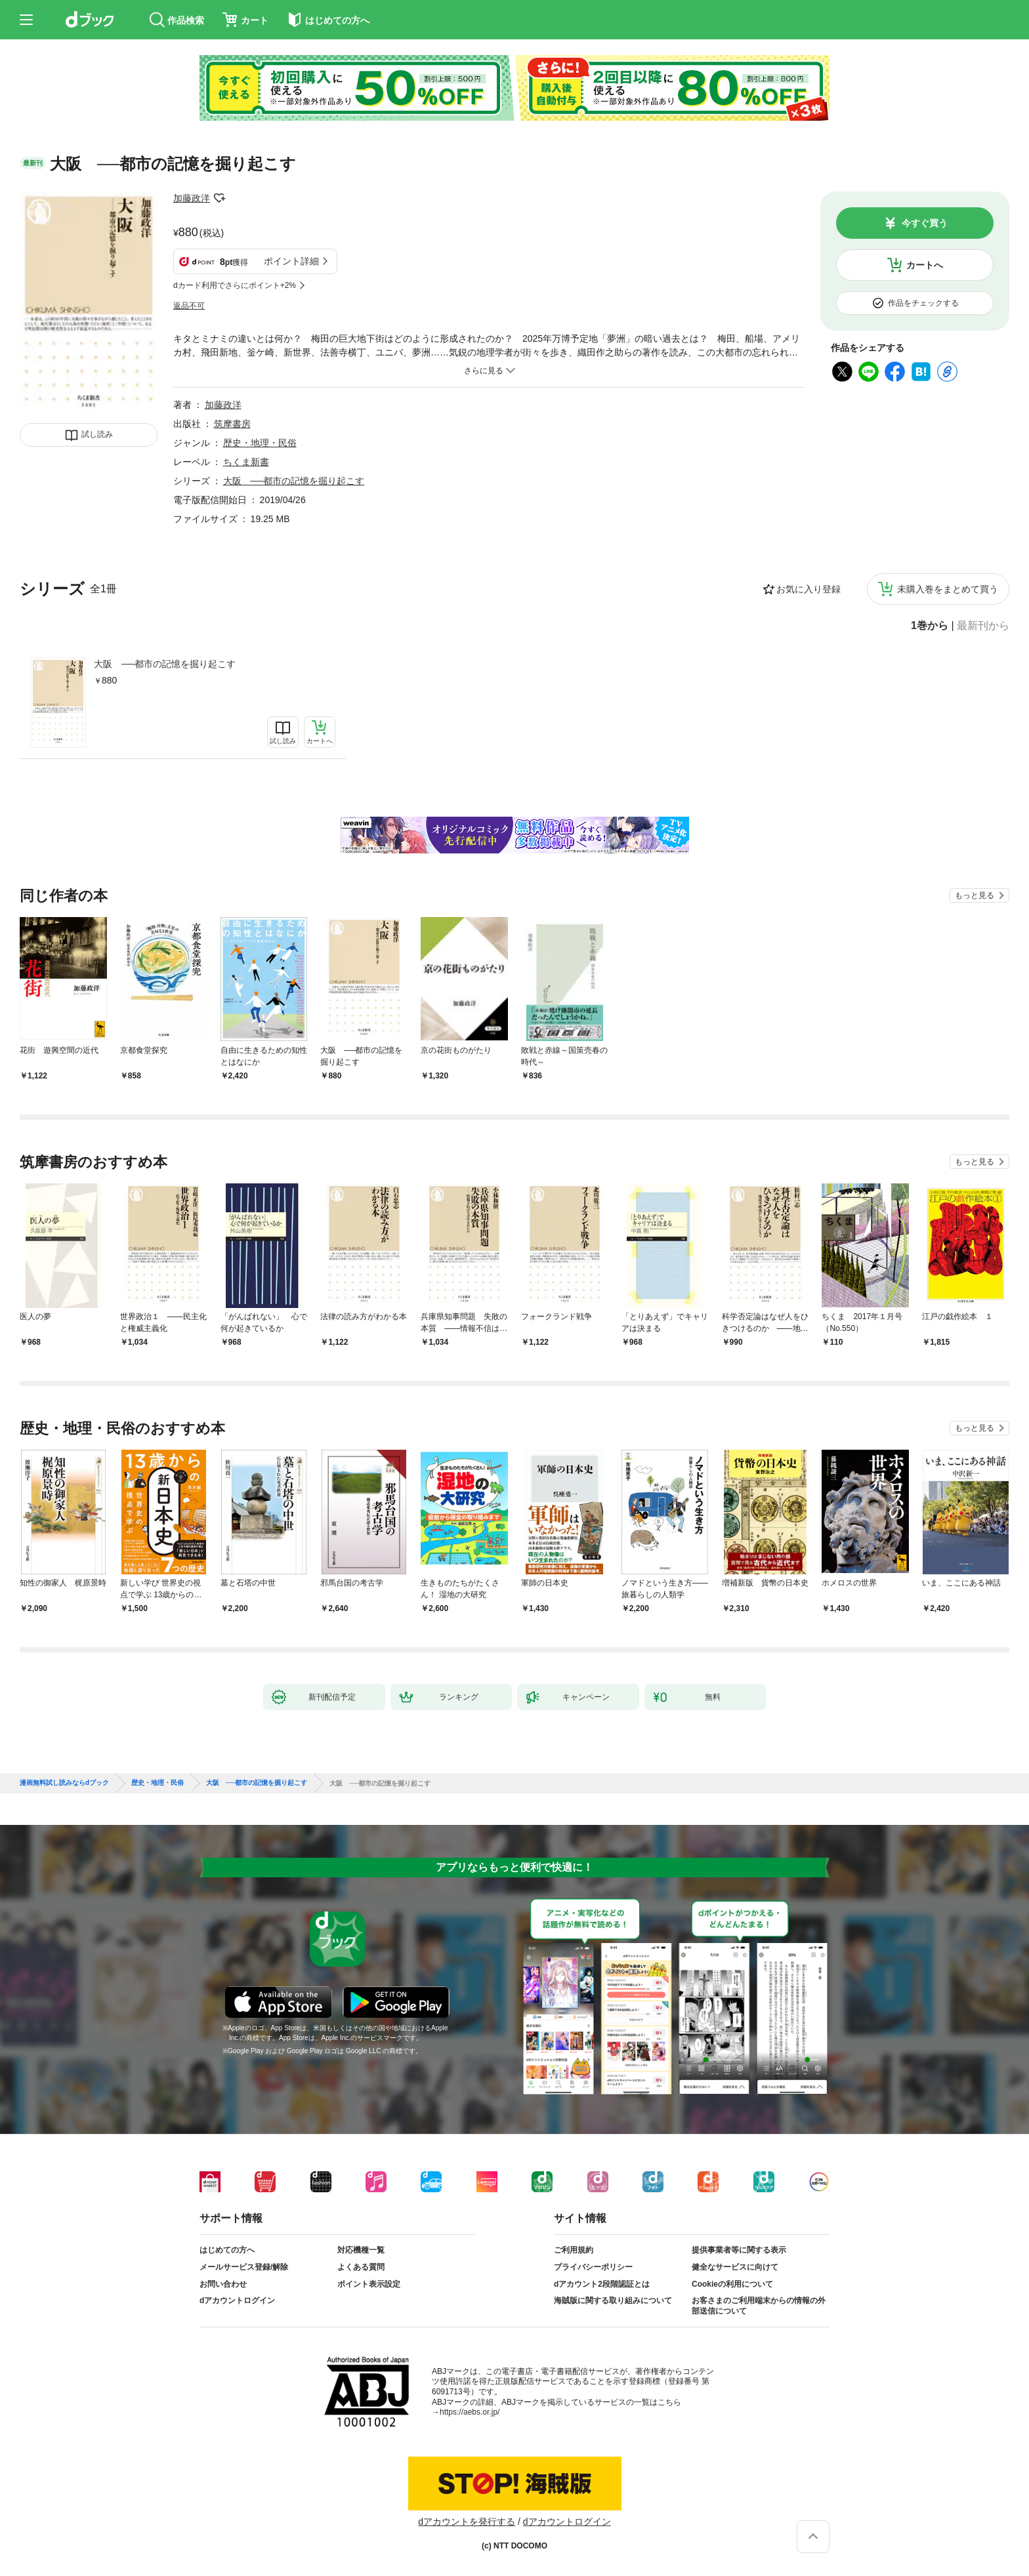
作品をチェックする (923, 303)
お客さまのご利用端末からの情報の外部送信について (759, 2306)
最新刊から (983, 626)
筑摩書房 (232, 424)
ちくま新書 (246, 462)
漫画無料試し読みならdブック (64, 1783)
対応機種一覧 (361, 2250)
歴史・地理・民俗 (260, 443)
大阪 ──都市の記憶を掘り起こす (165, 664)
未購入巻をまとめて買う (947, 589)
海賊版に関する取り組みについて (613, 2300)
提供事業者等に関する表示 (739, 2250)
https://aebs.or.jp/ (469, 2412)
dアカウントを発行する (466, 2521)
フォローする (219, 198)
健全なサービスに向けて (735, 2267)
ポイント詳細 (291, 261)
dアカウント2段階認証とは (602, 2284)
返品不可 (189, 305)
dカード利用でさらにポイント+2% (234, 285)
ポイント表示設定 (368, 2284)
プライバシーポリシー (593, 2267)
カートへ (924, 265)
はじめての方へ (227, 2250)
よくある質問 (361, 2267)
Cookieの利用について (732, 2284)
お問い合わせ (223, 2284)
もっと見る (974, 895)
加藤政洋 (191, 198)
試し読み (97, 434)
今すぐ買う (925, 223)
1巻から (929, 626)
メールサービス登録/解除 (244, 2267)
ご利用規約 (573, 2250)
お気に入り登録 (808, 589)
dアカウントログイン (237, 2300)
